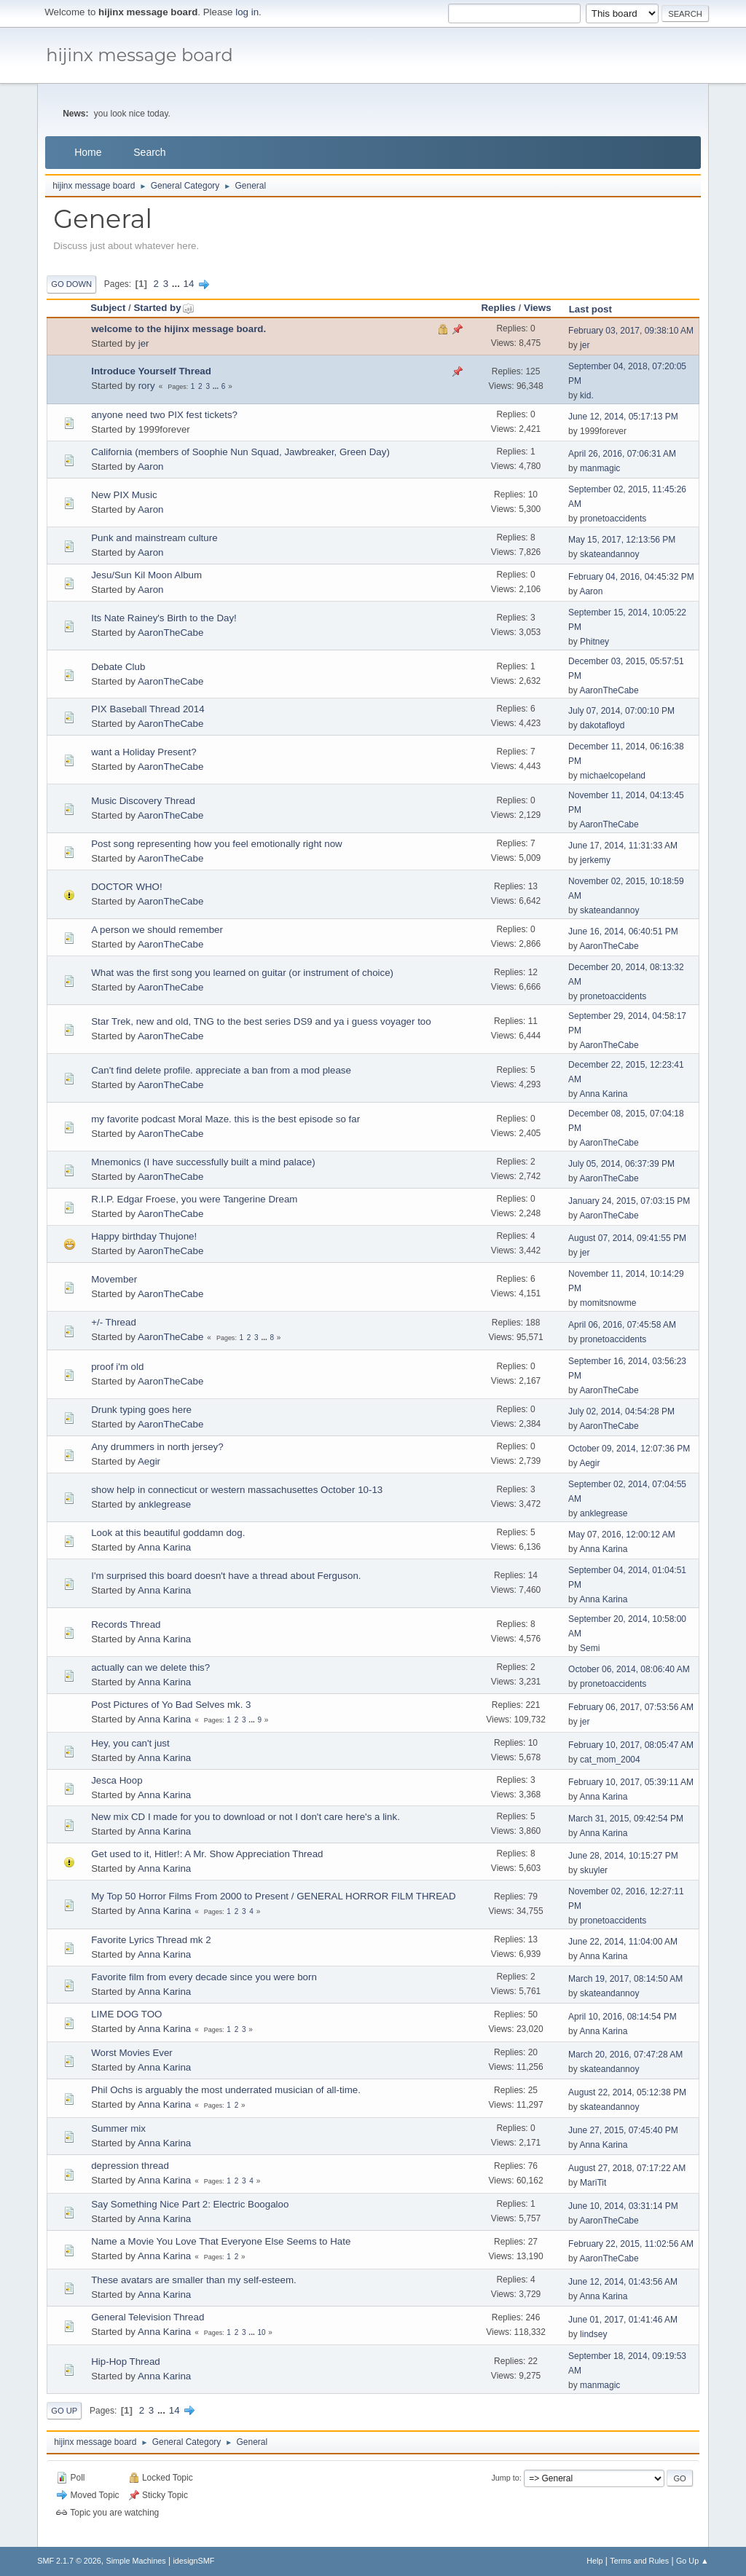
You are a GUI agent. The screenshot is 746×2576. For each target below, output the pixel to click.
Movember (114, 1279)
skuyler (594, 1870)
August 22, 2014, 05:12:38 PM (627, 2092)
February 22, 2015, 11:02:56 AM (631, 2244)
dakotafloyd (602, 725)
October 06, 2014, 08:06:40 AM (629, 1669)
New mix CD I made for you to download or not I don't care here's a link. (245, 1816)
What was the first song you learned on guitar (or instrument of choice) (242, 972)
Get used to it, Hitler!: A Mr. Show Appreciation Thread (207, 1853)
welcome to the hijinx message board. (178, 328)
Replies (498, 307)
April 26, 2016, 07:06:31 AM (622, 454)
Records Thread (125, 1624)
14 (189, 283)
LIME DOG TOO (126, 2014)
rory (146, 385)
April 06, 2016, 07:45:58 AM (622, 1325)
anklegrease (165, 1504)
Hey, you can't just (130, 1743)
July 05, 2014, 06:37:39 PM (621, 1164)
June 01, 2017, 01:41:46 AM (623, 2320)
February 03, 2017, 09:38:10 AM (631, 331)
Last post (590, 309)
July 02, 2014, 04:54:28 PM (621, 1411)
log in (247, 12)
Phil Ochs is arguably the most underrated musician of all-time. (226, 2089)
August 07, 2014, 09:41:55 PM (627, 1238)
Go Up (64, 2410)
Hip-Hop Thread (125, 2361)
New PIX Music (124, 494)
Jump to (505, 2477)
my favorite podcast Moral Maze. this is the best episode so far (225, 1119)
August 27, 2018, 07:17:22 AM (627, 2168)
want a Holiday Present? (143, 752)
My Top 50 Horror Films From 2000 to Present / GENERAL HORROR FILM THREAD (273, 1896)
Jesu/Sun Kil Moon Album (146, 575)
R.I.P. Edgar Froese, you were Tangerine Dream (194, 1199)
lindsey (593, 2334)
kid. (587, 395)
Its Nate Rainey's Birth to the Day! (164, 618)
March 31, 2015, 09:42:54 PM (625, 1818)
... (177, 283)
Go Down (71, 284)
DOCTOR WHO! (126, 886)
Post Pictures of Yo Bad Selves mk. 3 (171, 1704)
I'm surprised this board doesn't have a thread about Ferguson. (226, 1575)
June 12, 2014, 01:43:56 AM (623, 2282)
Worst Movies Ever (132, 2052)
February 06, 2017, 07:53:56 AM (631, 1707)
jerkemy (595, 860)
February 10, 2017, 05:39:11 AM (631, 1782)
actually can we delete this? (150, 1667)
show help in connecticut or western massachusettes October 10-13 (236, 1489)
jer (143, 343)
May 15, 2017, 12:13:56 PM (621, 540)
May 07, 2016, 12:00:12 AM (621, 1534)
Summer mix (118, 2128)
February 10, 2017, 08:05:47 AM (631, 1745)
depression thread (130, 2165)
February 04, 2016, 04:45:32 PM (631, 577)
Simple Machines (136, 2560)
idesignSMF (193, 2560)
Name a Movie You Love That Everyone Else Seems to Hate (220, 2241)
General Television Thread (147, 2317)
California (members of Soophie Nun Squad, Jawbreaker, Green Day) (240, 451)
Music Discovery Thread (143, 800)
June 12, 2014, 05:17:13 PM (623, 416)
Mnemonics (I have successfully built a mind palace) (203, 1162)
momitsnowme (608, 1303)
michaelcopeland (612, 776)
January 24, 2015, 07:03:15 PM (629, 1201)
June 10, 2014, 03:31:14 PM (623, 2206)
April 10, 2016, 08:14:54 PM (622, 2017)
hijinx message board (139, 55)
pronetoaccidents (613, 518)
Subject (107, 307)
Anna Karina (603, 1094)
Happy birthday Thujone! (144, 1236)
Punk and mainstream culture (154, 537)
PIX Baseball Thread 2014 (147, 709)
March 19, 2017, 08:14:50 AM (625, 1979)
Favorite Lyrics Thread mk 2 (151, 1939)
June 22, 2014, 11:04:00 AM (623, 1942)
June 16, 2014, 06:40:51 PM (623, 931)
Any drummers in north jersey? (157, 1446)
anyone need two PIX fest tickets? (164, 414)
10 (261, 2332)
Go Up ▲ (692, 2560)
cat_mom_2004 (610, 1759)
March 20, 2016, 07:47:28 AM (625, 2054)
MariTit (593, 2183)
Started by (163, 307)
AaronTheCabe (170, 632)
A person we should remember (157, 929)
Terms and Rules (639, 2560)
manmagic (600, 468)
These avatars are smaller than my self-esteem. (193, 2279)
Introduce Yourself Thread (151, 371)
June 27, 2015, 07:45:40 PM (623, 2130)
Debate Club (118, 666)
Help (594, 2560)
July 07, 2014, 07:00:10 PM (621, 711)
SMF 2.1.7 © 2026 (69, 2560)
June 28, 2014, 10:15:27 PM (623, 1856)
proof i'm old (117, 1366)
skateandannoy (609, 554)
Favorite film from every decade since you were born (204, 1977)
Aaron (151, 466)
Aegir (149, 1461)
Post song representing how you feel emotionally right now (216, 843)
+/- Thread (113, 1322)
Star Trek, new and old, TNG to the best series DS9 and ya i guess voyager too (261, 1021)
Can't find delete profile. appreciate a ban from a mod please (221, 1070)
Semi (590, 1648)
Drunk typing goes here (141, 1409)
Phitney (594, 642)
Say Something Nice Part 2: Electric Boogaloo (189, 2204)
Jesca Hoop (116, 1780)
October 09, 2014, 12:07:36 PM (629, 1448)
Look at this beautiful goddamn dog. (168, 1532)
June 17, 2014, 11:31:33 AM (623, 845)
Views (537, 307)
